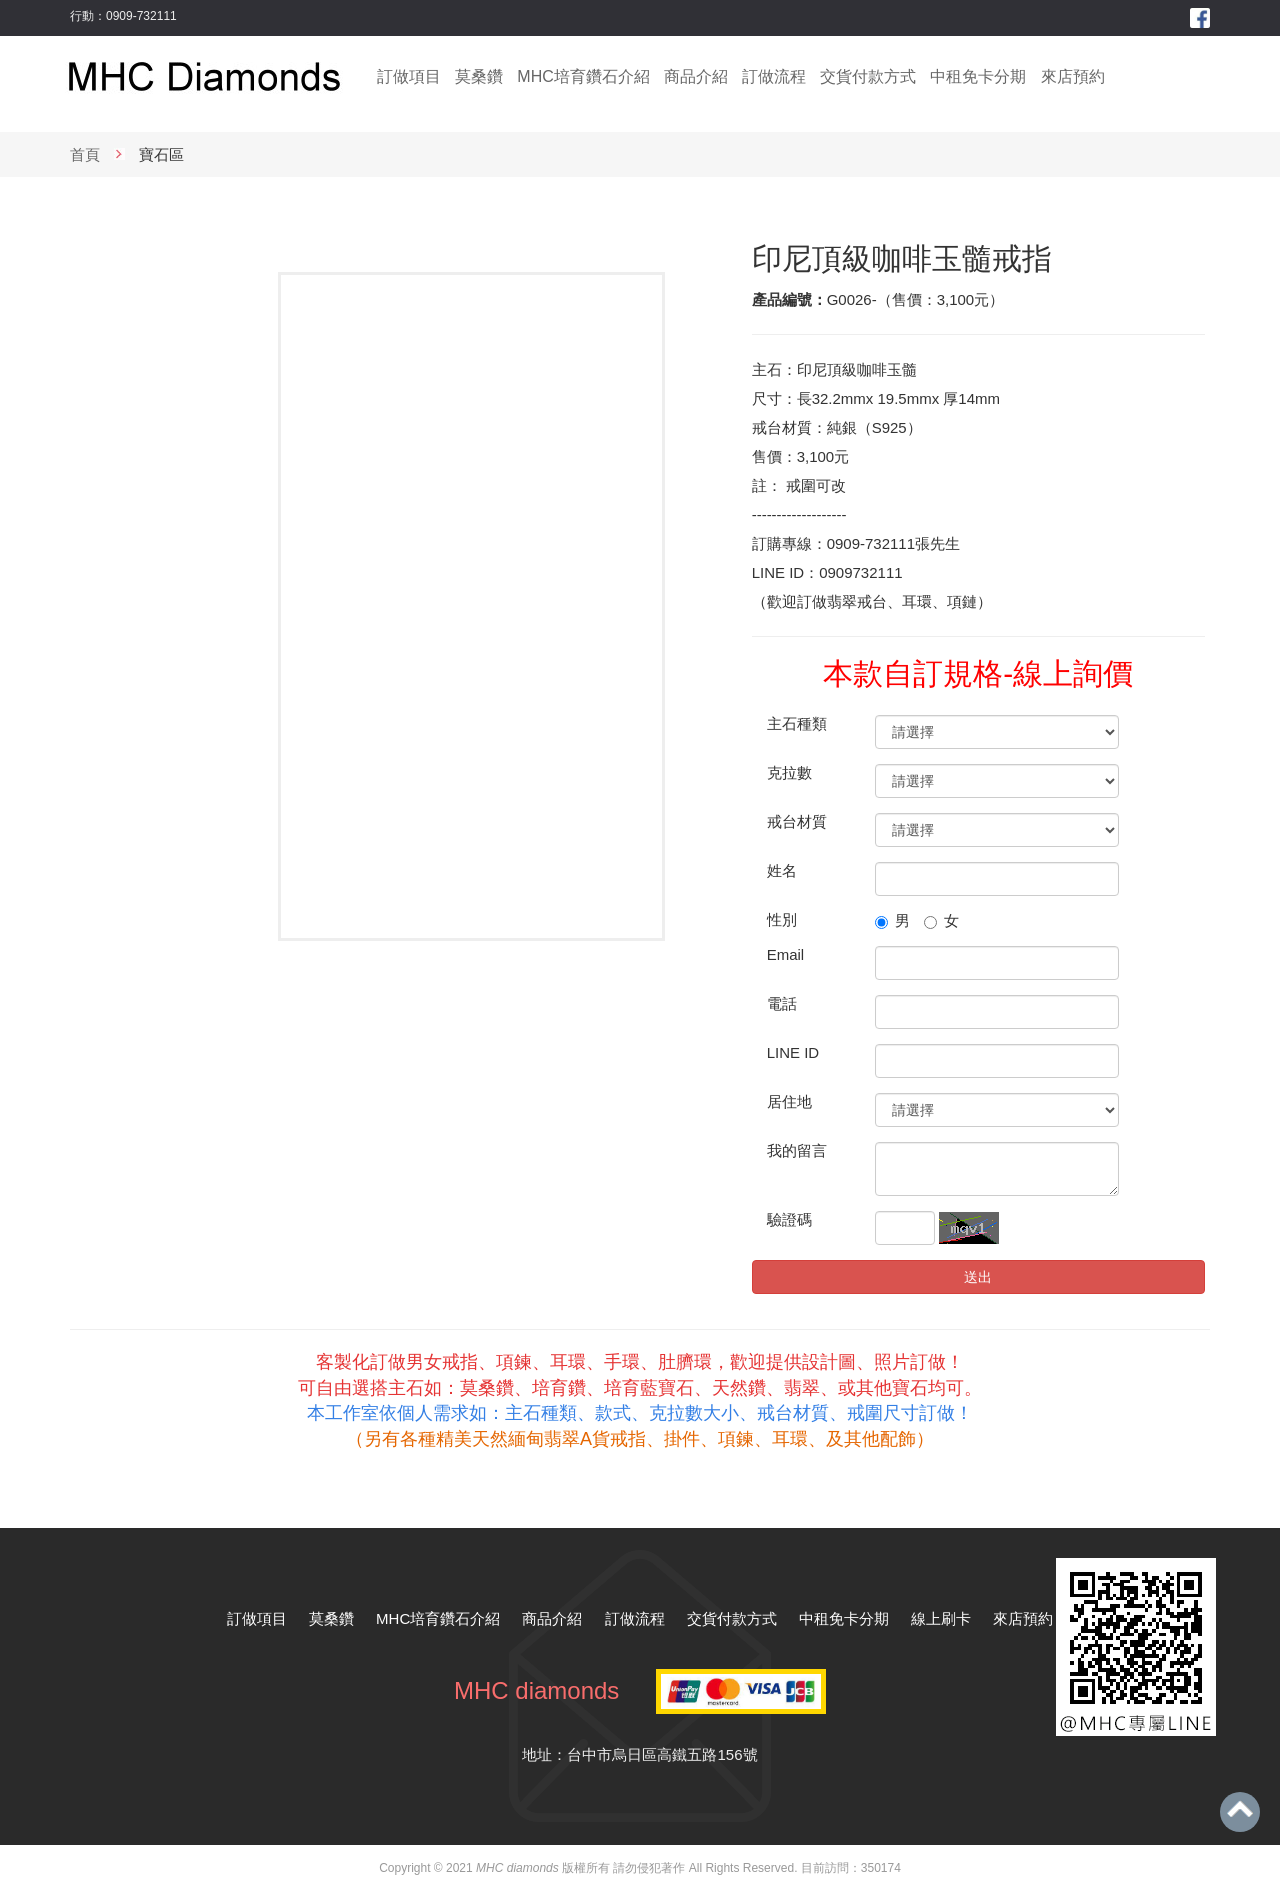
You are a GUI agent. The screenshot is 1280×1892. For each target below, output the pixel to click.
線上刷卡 (941, 1618)
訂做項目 (409, 76)
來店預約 (1073, 76)
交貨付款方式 (868, 76)
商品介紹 (696, 76)
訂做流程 (774, 76)
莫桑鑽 (479, 76)
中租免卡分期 (978, 76)
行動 (82, 16)
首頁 (85, 154)
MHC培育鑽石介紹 (583, 76)
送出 (978, 1277)
